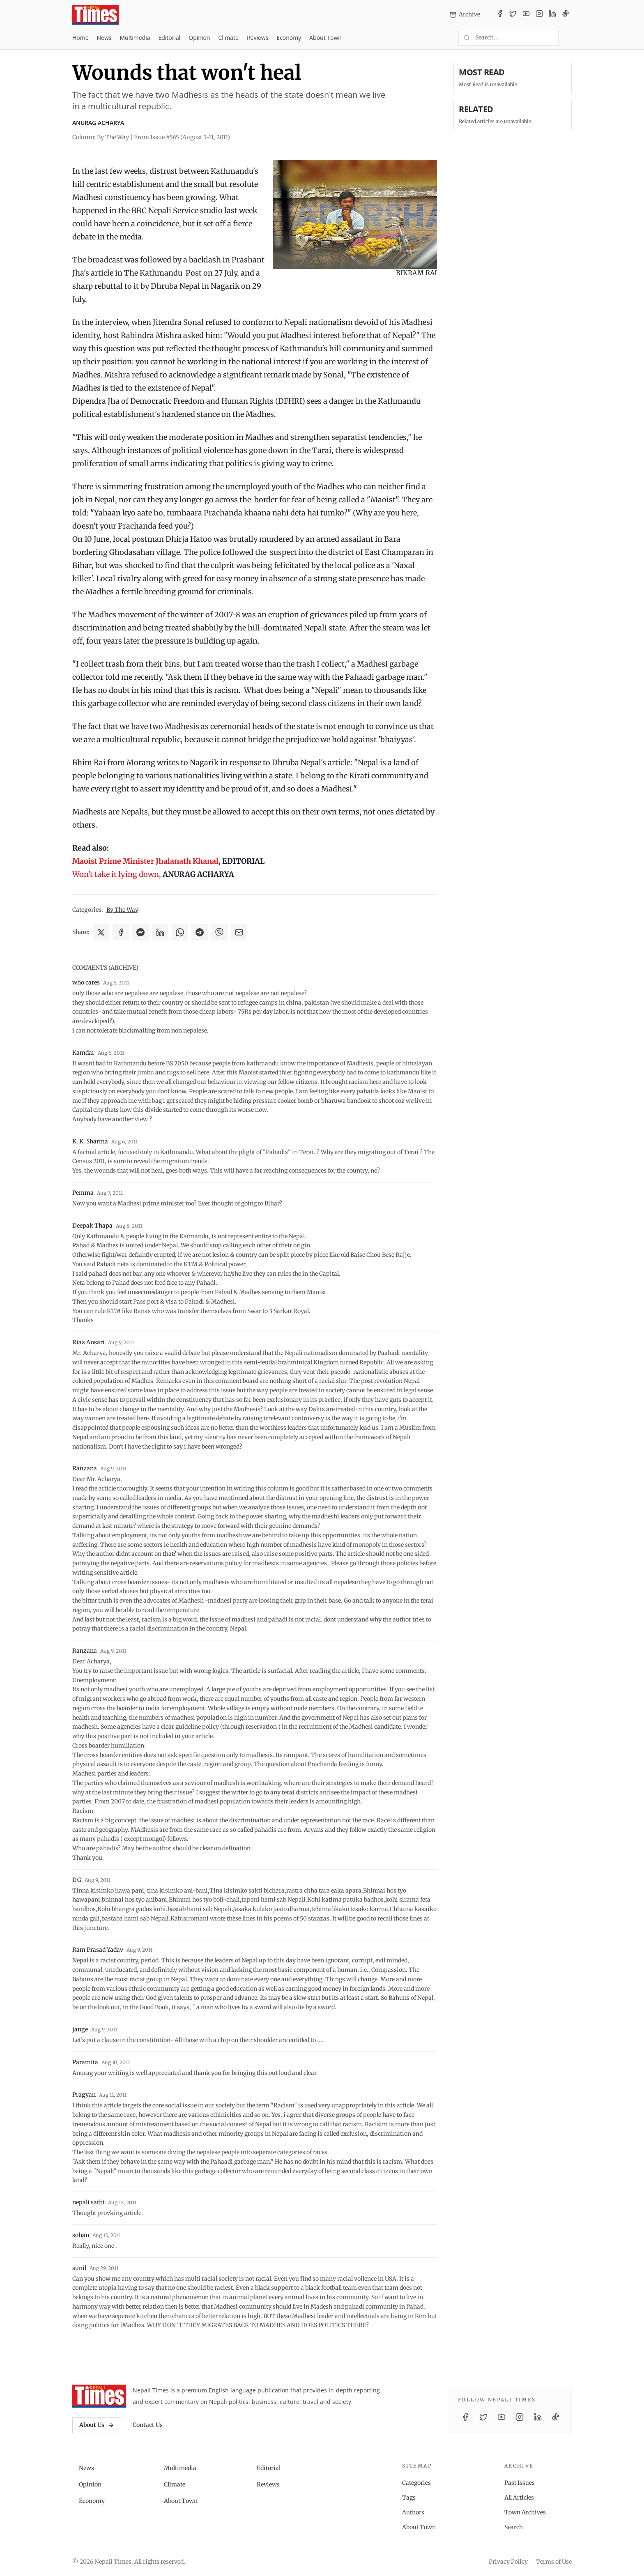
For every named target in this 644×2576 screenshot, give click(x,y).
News (104, 37)
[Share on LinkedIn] (160, 932)
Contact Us (148, 2425)
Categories (416, 2482)
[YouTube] (526, 14)
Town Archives (525, 2512)
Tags (409, 2497)
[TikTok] (565, 14)
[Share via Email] (239, 932)
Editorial (169, 37)
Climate (228, 37)
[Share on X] (101, 932)
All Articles (519, 2497)
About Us (96, 2425)
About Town (325, 37)
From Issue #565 (182, 137)
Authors (413, 2512)
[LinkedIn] (552, 14)
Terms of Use (554, 2561)
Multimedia (135, 37)
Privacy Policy (508, 2561)
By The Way (122, 909)
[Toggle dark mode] (568, 37)
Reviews (257, 37)
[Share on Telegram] (199, 932)
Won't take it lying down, (117, 874)
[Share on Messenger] (140, 932)
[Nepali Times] (99, 2396)
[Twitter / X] (513, 14)
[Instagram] (539, 14)
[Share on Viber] (219, 932)
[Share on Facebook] (121, 932)
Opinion (199, 37)
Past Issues (519, 2482)
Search (513, 2527)
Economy (288, 37)
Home (80, 37)
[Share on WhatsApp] (180, 932)
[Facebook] (500, 14)
